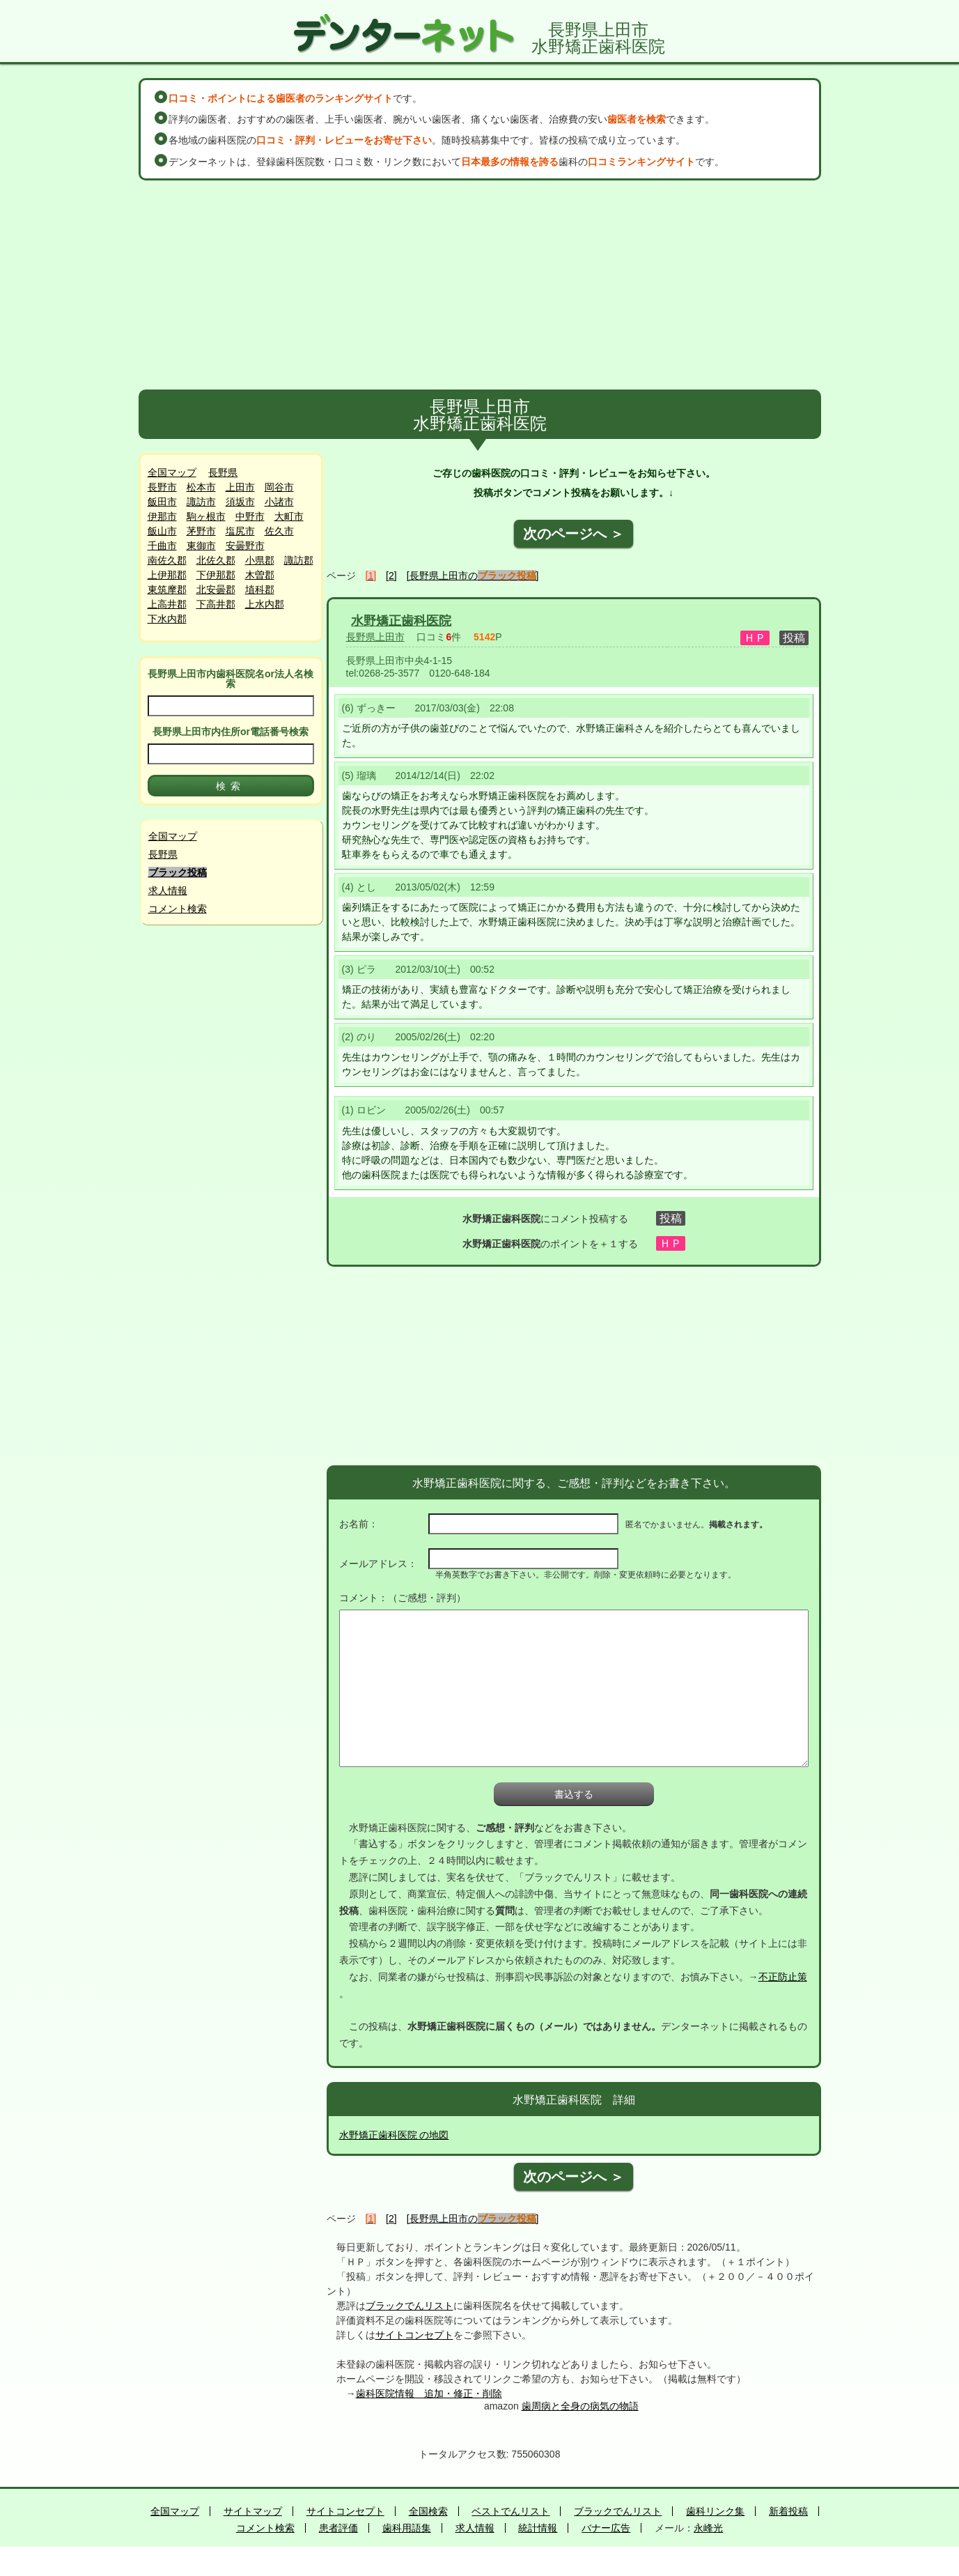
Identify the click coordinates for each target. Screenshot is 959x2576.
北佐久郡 (215, 560)
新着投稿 (788, 2511)
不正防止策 (782, 1976)
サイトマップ (253, 2511)
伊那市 (162, 516)
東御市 (201, 545)
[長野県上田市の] (473, 575)
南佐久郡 (167, 560)
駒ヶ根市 (206, 516)
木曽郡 (259, 574)
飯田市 (162, 501)
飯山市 (162, 531)
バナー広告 (606, 2528)
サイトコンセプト (414, 2334)
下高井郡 (215, 604)
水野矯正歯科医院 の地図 (394, 2135)
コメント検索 (177, 908)
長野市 (162, 487)
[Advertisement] (480, 285)
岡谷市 (279, 487)
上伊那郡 (167, 574)
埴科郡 (259, 589)
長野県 (222, 472)
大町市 (289, 516)
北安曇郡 (215, 589)
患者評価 (338, 2528)
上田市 (240, 487)
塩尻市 (240, 531)
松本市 (201, 487)
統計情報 (537, 2528)
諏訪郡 (298, 560)
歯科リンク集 (715, 2511)
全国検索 (428, 2511)
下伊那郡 (215, 574)
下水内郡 (167, 618)
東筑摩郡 (167, 589)
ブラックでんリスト (409, 2305)
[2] (391, 575)
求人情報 (167, 890)
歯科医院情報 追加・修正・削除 (429, 2393)
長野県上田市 (375, 636)
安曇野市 (245, 545)
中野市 (250, 516)
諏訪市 (201, 501)
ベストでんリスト (510, 2511)
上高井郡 (167, 604)
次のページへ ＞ (574, 533)
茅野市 (201, 531)
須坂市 (240, 501)
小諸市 (279, 501)
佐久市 (279, 531)
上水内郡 (264, 604)
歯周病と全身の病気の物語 (580, 2406)
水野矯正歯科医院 (401, 621)
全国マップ (172, 472)
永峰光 (708, 2528)
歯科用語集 (406, 2528)
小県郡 (259, 560)
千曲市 (162, 545)
